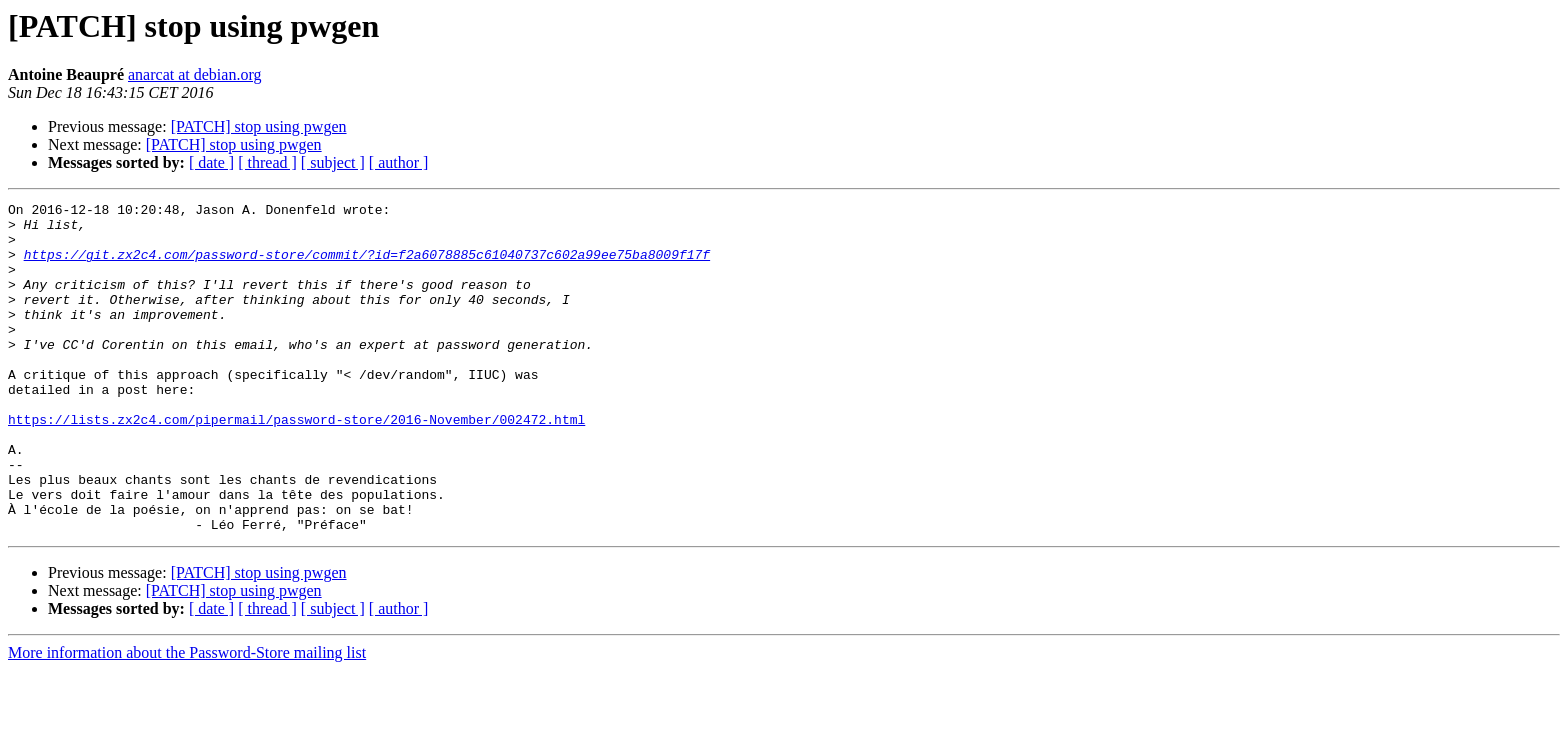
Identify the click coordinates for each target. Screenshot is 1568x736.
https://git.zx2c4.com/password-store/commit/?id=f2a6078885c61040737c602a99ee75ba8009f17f (367, 266)
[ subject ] (333, 162)
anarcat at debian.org (194, 74)
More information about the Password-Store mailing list (187, 718)
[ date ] (211, 162)
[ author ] (399, 162)
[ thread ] (267, 162)
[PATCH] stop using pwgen (259, 126)
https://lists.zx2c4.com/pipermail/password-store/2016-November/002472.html (296, 464)
